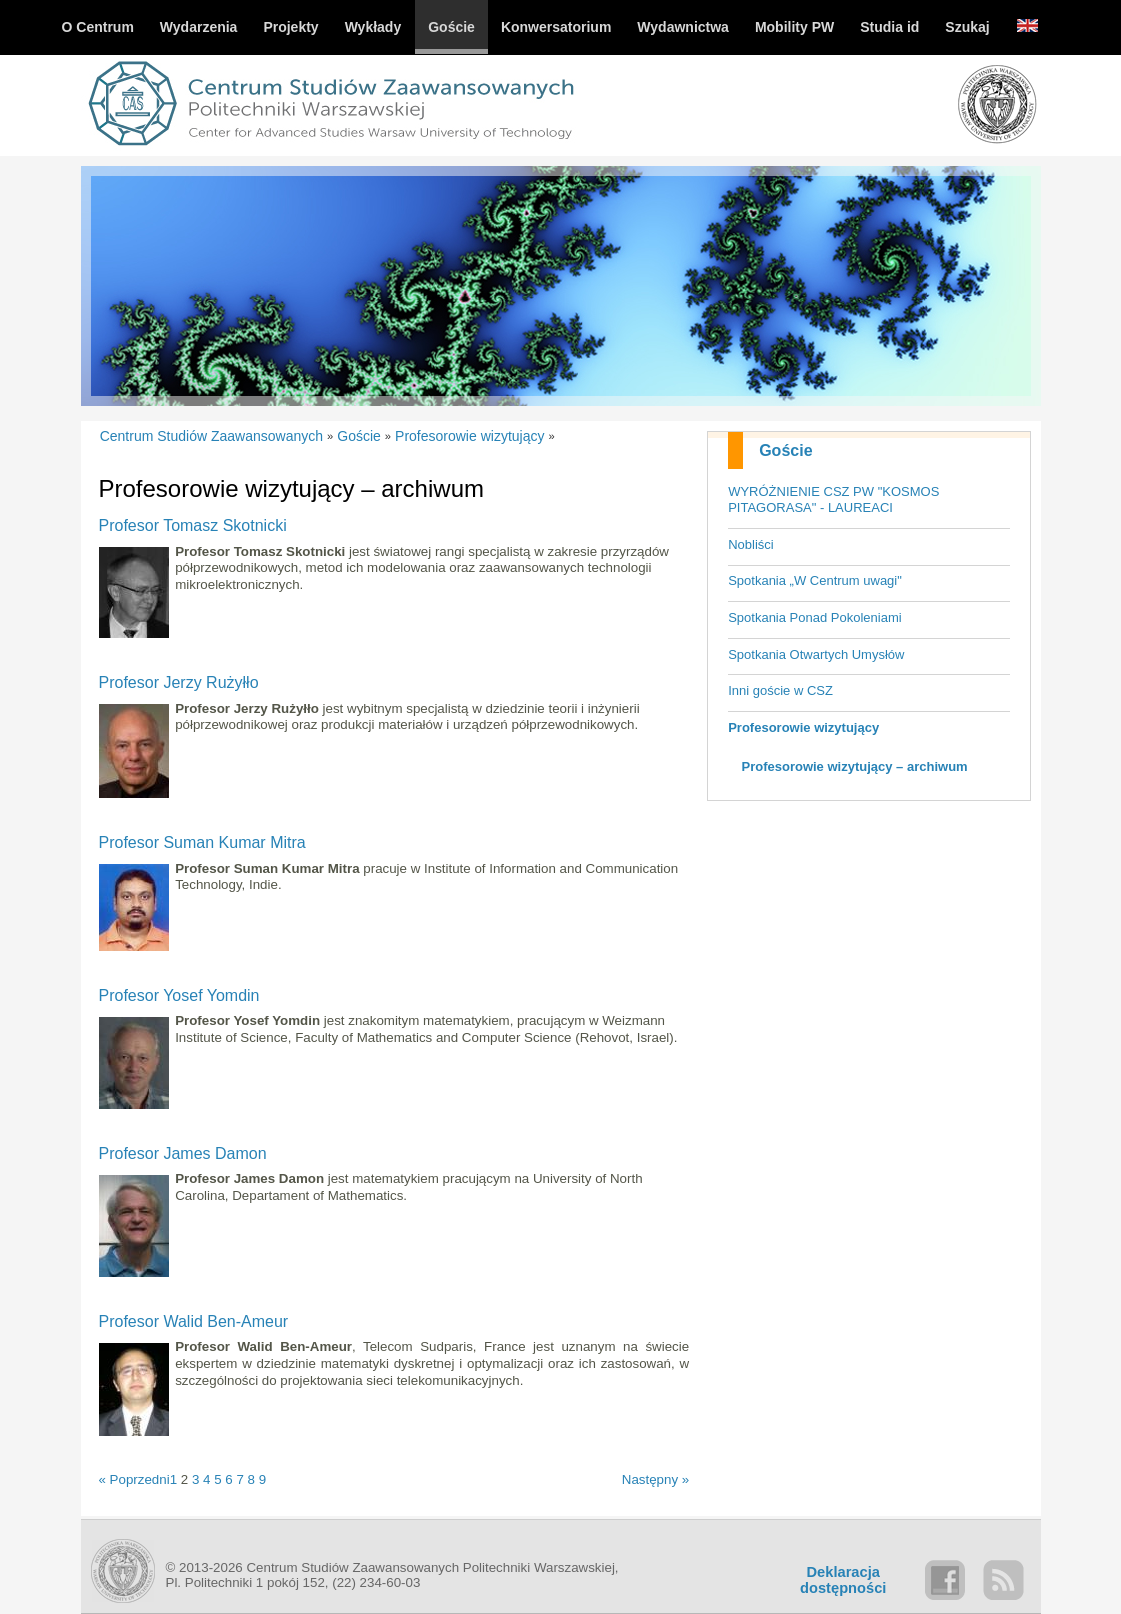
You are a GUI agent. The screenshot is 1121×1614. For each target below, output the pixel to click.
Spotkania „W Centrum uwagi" (815, 580)
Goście (785, 450)
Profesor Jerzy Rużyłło (179, 682)
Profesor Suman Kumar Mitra (202, 842)
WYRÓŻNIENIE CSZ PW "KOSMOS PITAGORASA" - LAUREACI (833, 500)
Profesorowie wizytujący (803, 727)
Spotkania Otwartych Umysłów (816, 654)
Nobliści (751, 544)
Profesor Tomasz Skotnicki (193, 525)
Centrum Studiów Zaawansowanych (211, 436)
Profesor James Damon (183, 1153)
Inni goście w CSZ (780, 690)
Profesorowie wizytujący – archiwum (855, 766)
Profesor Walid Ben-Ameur (194, 1321)
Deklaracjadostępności (843, 1580)
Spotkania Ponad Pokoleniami (814, 617)
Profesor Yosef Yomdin (179, 995)
